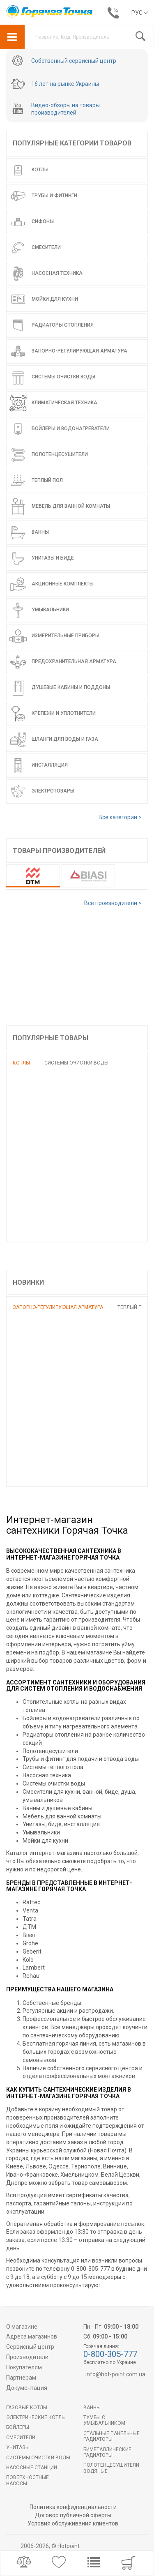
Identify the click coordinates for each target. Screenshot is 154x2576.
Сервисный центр (30, 2346)
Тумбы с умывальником (104, 2420)
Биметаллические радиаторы (107, 2452)
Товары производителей (59, 851)
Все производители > (113, 903)
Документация (26, 2388)
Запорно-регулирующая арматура (58, 1307)
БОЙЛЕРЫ (17, 2427)
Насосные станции (31, 2467)
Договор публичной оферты (73, 2515)
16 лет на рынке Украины (65, 84)
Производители (27, 2357)
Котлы (21, 1063)
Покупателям (24, 2367)
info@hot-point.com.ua (115, 2374)
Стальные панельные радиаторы (111, 2436)
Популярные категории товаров (72, 143)
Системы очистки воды (76, 1063)
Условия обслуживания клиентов (73, 2523)
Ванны (92, 2407)
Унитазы (18, 2447)
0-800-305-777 (110, 2354)
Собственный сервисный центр (73, 61)
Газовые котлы (26, 2407)
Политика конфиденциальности (73, 2507)
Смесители (20, 2437)
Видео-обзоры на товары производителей (65, 109)
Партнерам (21, 2377)
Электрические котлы (36, 2417)
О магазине (21, 2326)
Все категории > (120, 817)
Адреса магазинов (31, 2336)
